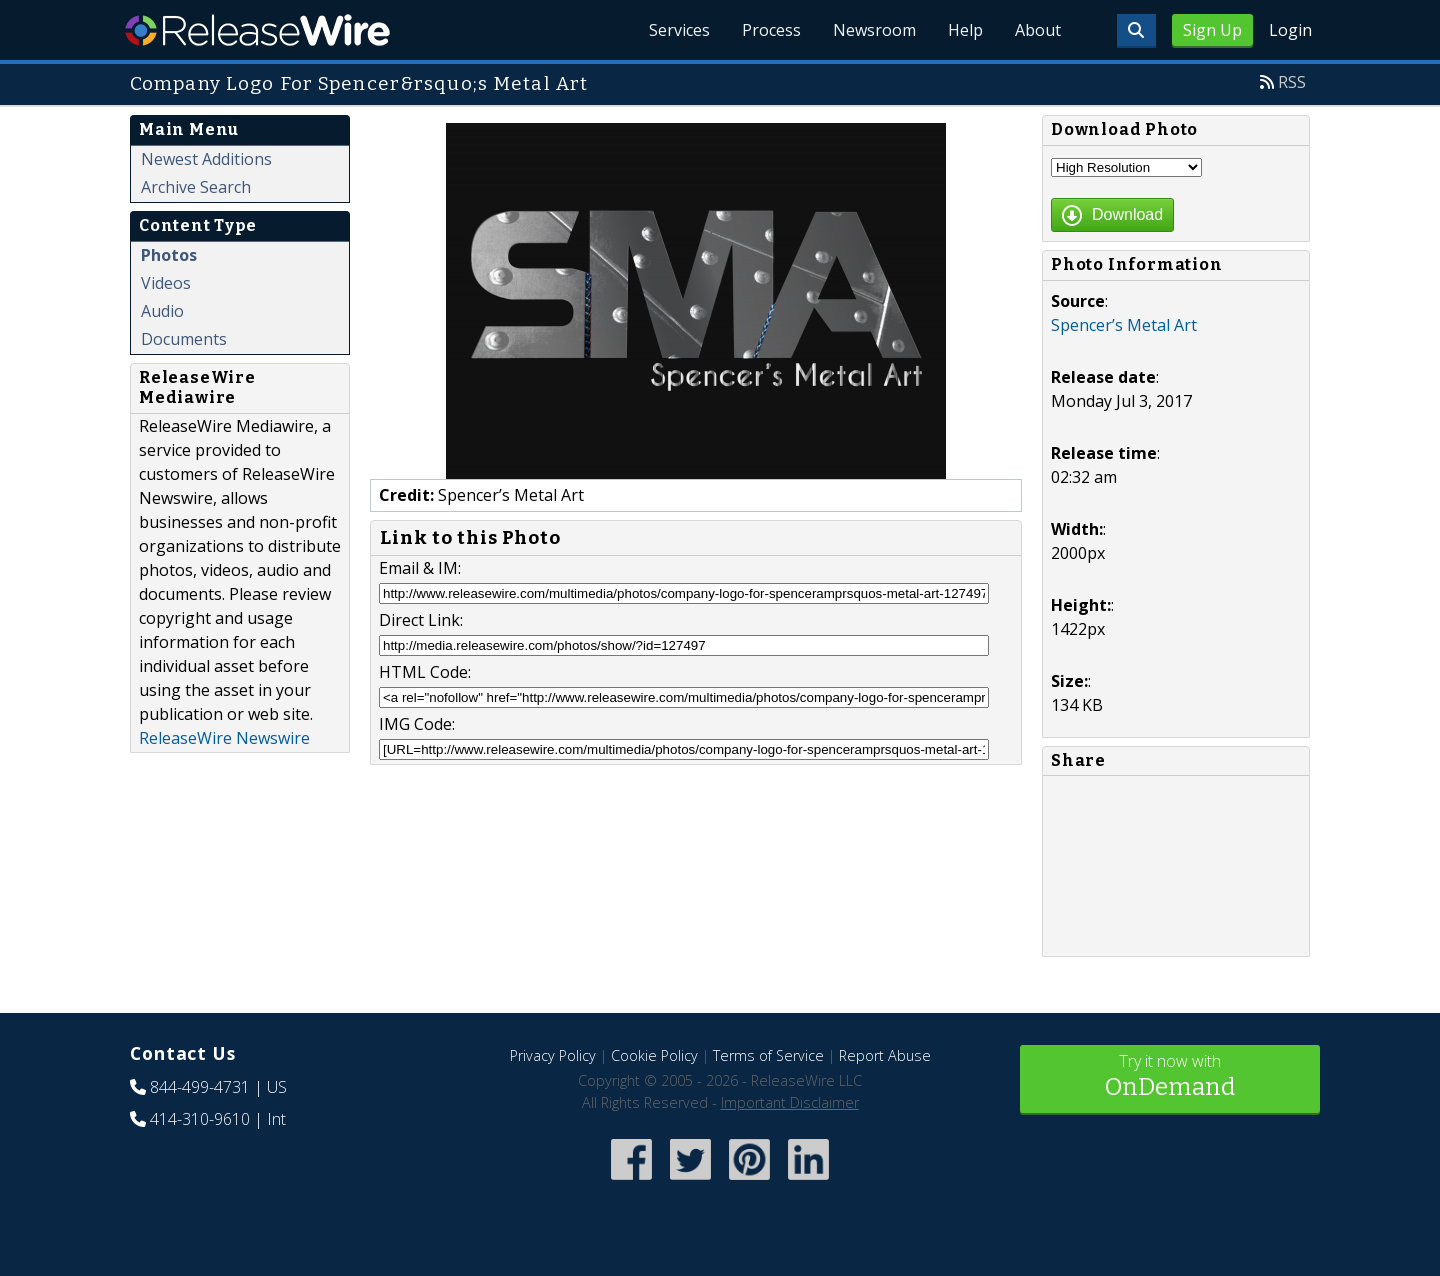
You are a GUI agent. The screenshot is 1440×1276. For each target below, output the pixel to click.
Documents (184, 339)
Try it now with (1170, 1077)
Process (771, 30)
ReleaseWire (257, 30)
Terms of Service (768, 1055)
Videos (166, 283)
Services (679, 30)
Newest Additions (206, 159)
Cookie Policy (654, 1055)
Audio (162, 311)
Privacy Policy (553, 1055)
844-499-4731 (200, 1087)
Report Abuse (885, 1055)
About (1038, 30)
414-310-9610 (200, 1119)
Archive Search (196, 187)
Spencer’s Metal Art (1124, 325)
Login (1290, 30)
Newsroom (874, 30)
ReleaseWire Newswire (224, 738)
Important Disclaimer (790, 1102)
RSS (1292, 82)
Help (965, 30)
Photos (169, 255)
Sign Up (1212, 30)
